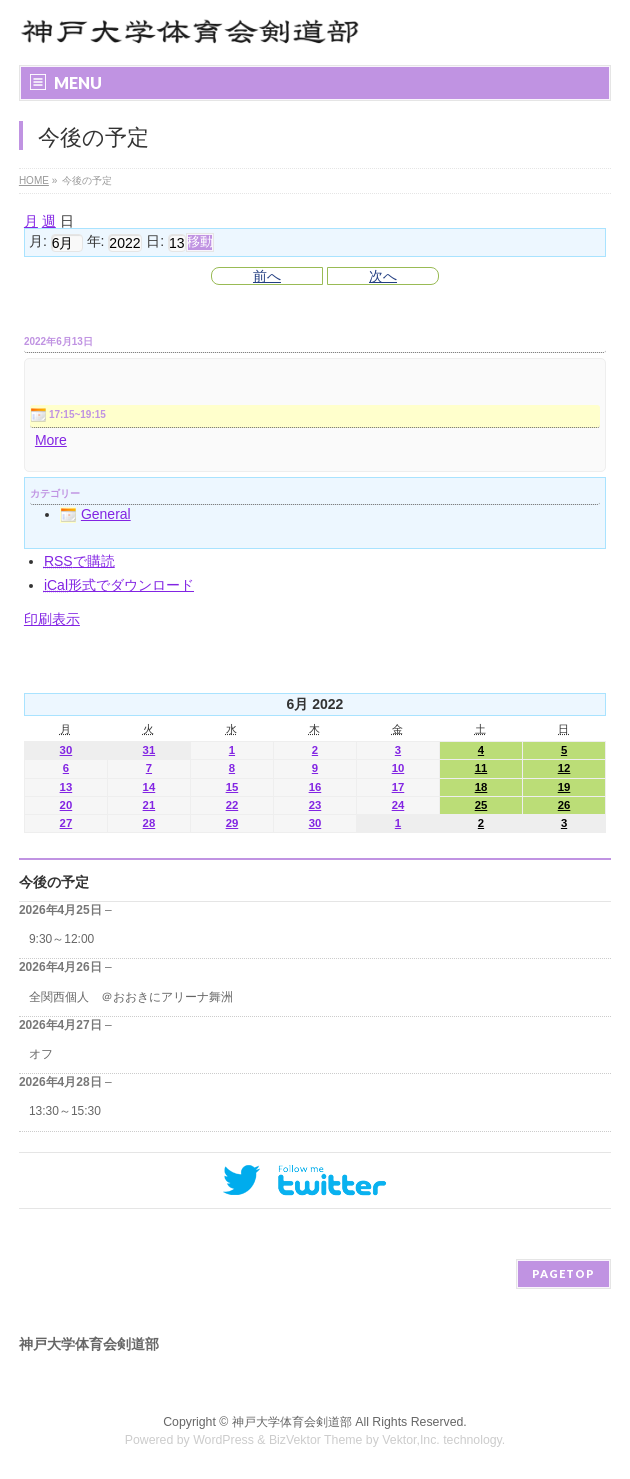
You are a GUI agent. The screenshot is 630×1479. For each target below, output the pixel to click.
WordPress (223, 1440)
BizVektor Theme (316, 1440)
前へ (267, 276)
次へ (383, 276)
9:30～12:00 (61, 939)
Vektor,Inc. (411, 1440)
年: (96, 242)
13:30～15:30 (65, 1111)
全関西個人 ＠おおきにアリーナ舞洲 (131, 997)
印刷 (52, 619)
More (51, 440)
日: (155, 242)
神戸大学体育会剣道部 (292, 1422)
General (95, 514)
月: (38, 242)
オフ (41, 1054)
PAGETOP (563, 1273)
